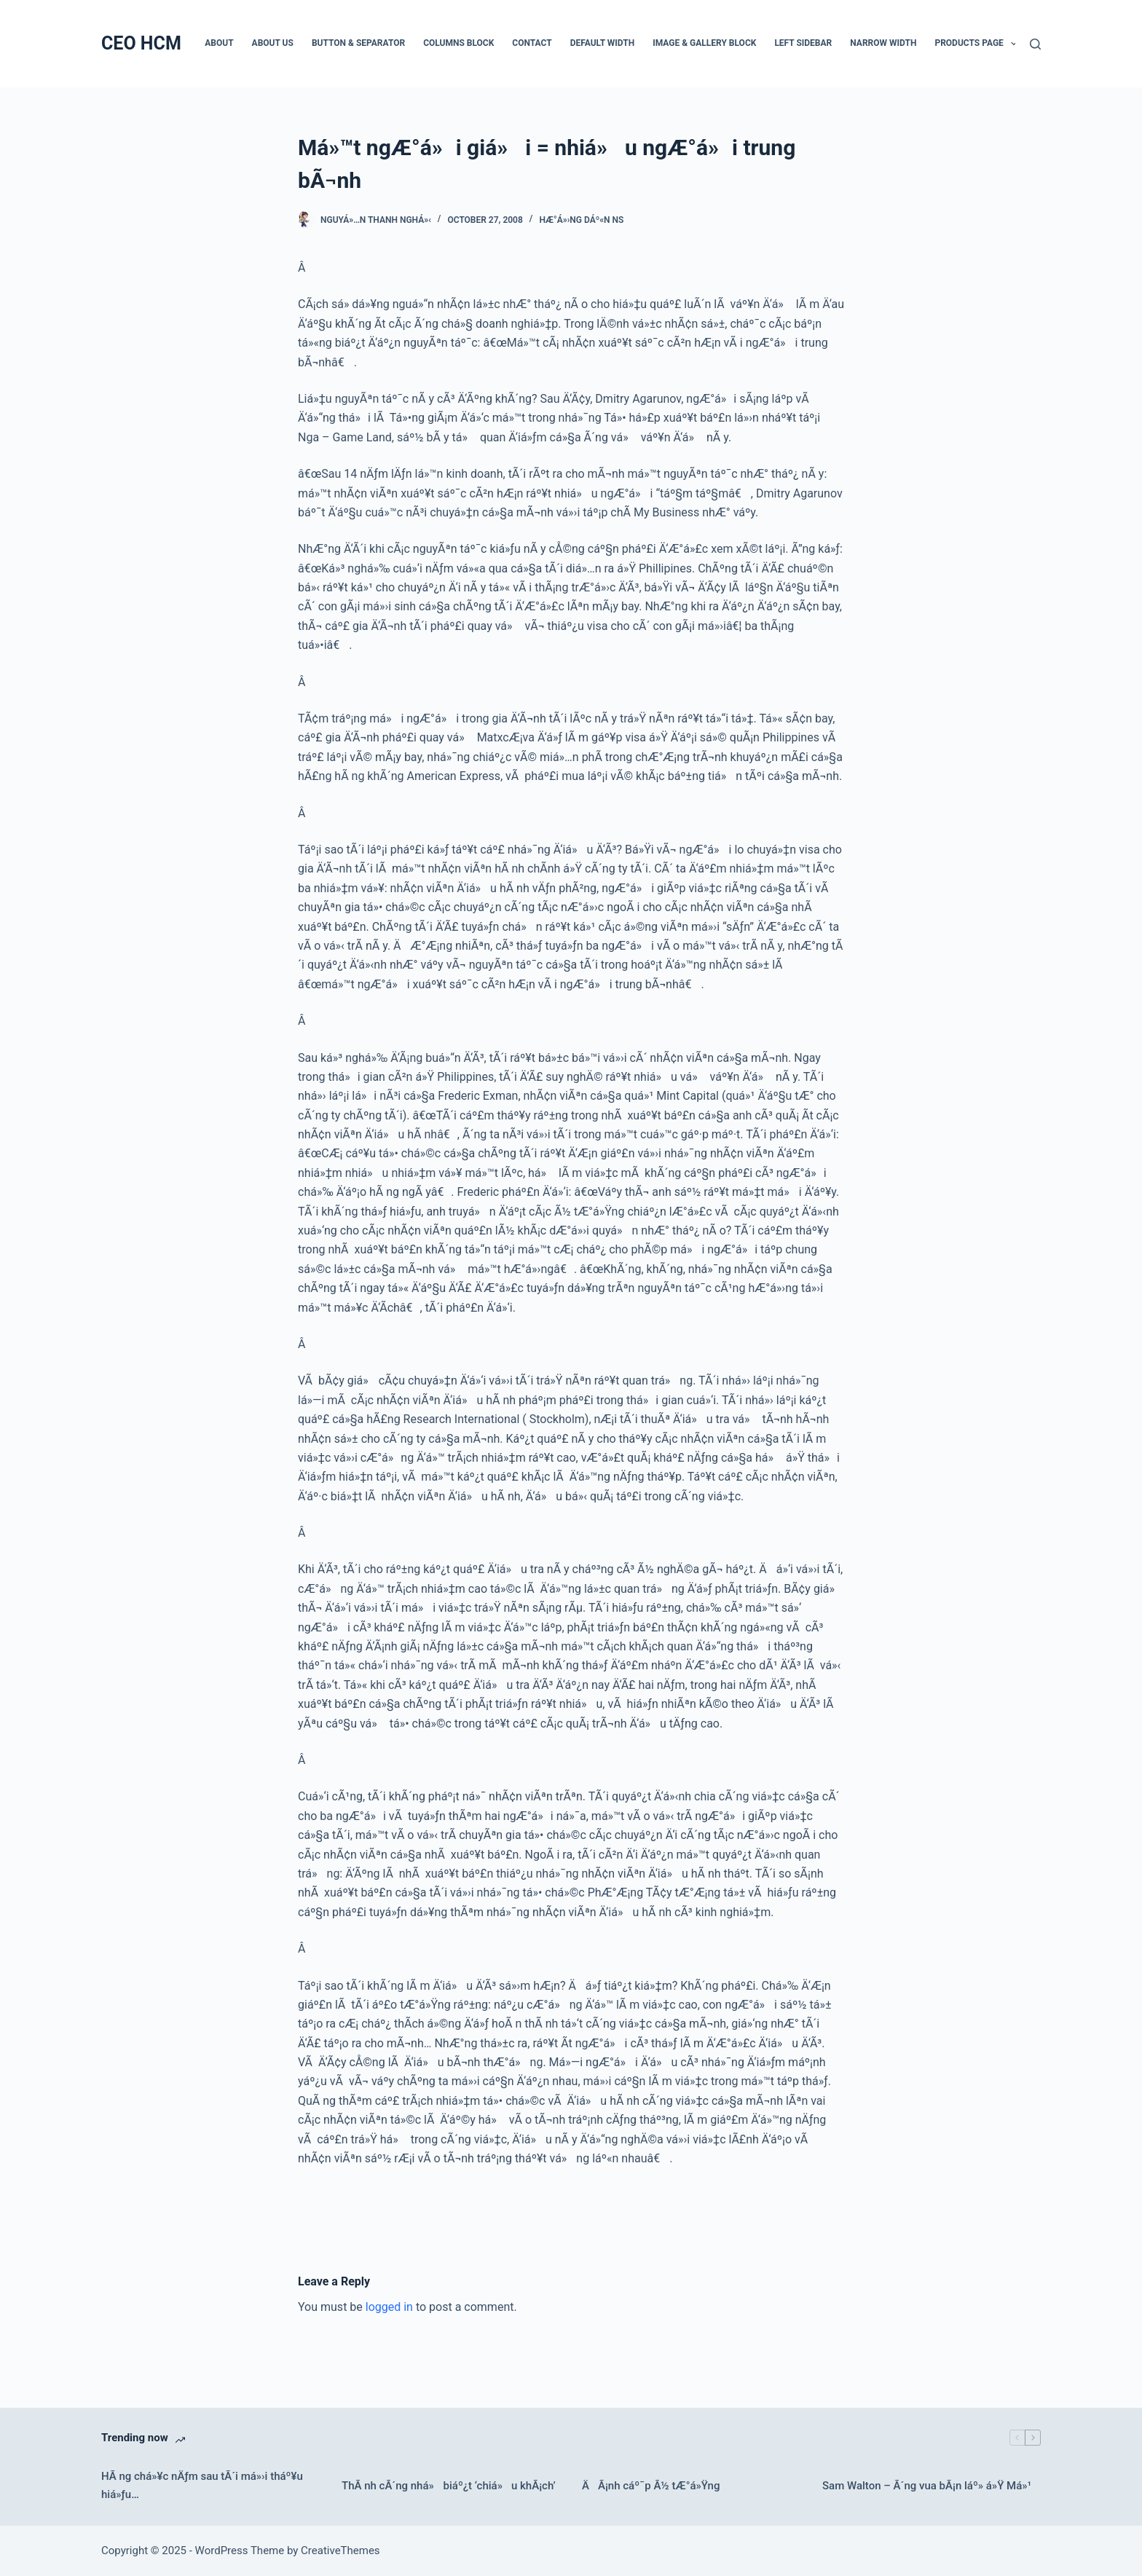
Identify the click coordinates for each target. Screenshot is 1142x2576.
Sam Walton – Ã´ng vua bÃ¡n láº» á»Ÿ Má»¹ (926, 2485)
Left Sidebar (803, 43)
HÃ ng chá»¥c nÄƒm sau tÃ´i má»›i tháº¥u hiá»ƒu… (202, 2485)
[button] (1014, 43)
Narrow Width (883, 43)
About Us (273, 43)
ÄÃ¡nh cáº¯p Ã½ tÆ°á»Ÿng (651, 2485)
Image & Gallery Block (704, 43)
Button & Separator (358, 43)
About (219, 43)
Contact (531, 43)
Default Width (602, 43)
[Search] (1035, 44)
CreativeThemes (340, 2550)
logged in (389, 2307)
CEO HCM (141, 43)
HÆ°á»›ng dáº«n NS (581, 220)
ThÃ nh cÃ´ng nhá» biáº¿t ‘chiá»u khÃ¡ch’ (449, 2485)
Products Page (978, 43)
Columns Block (458, 43)
